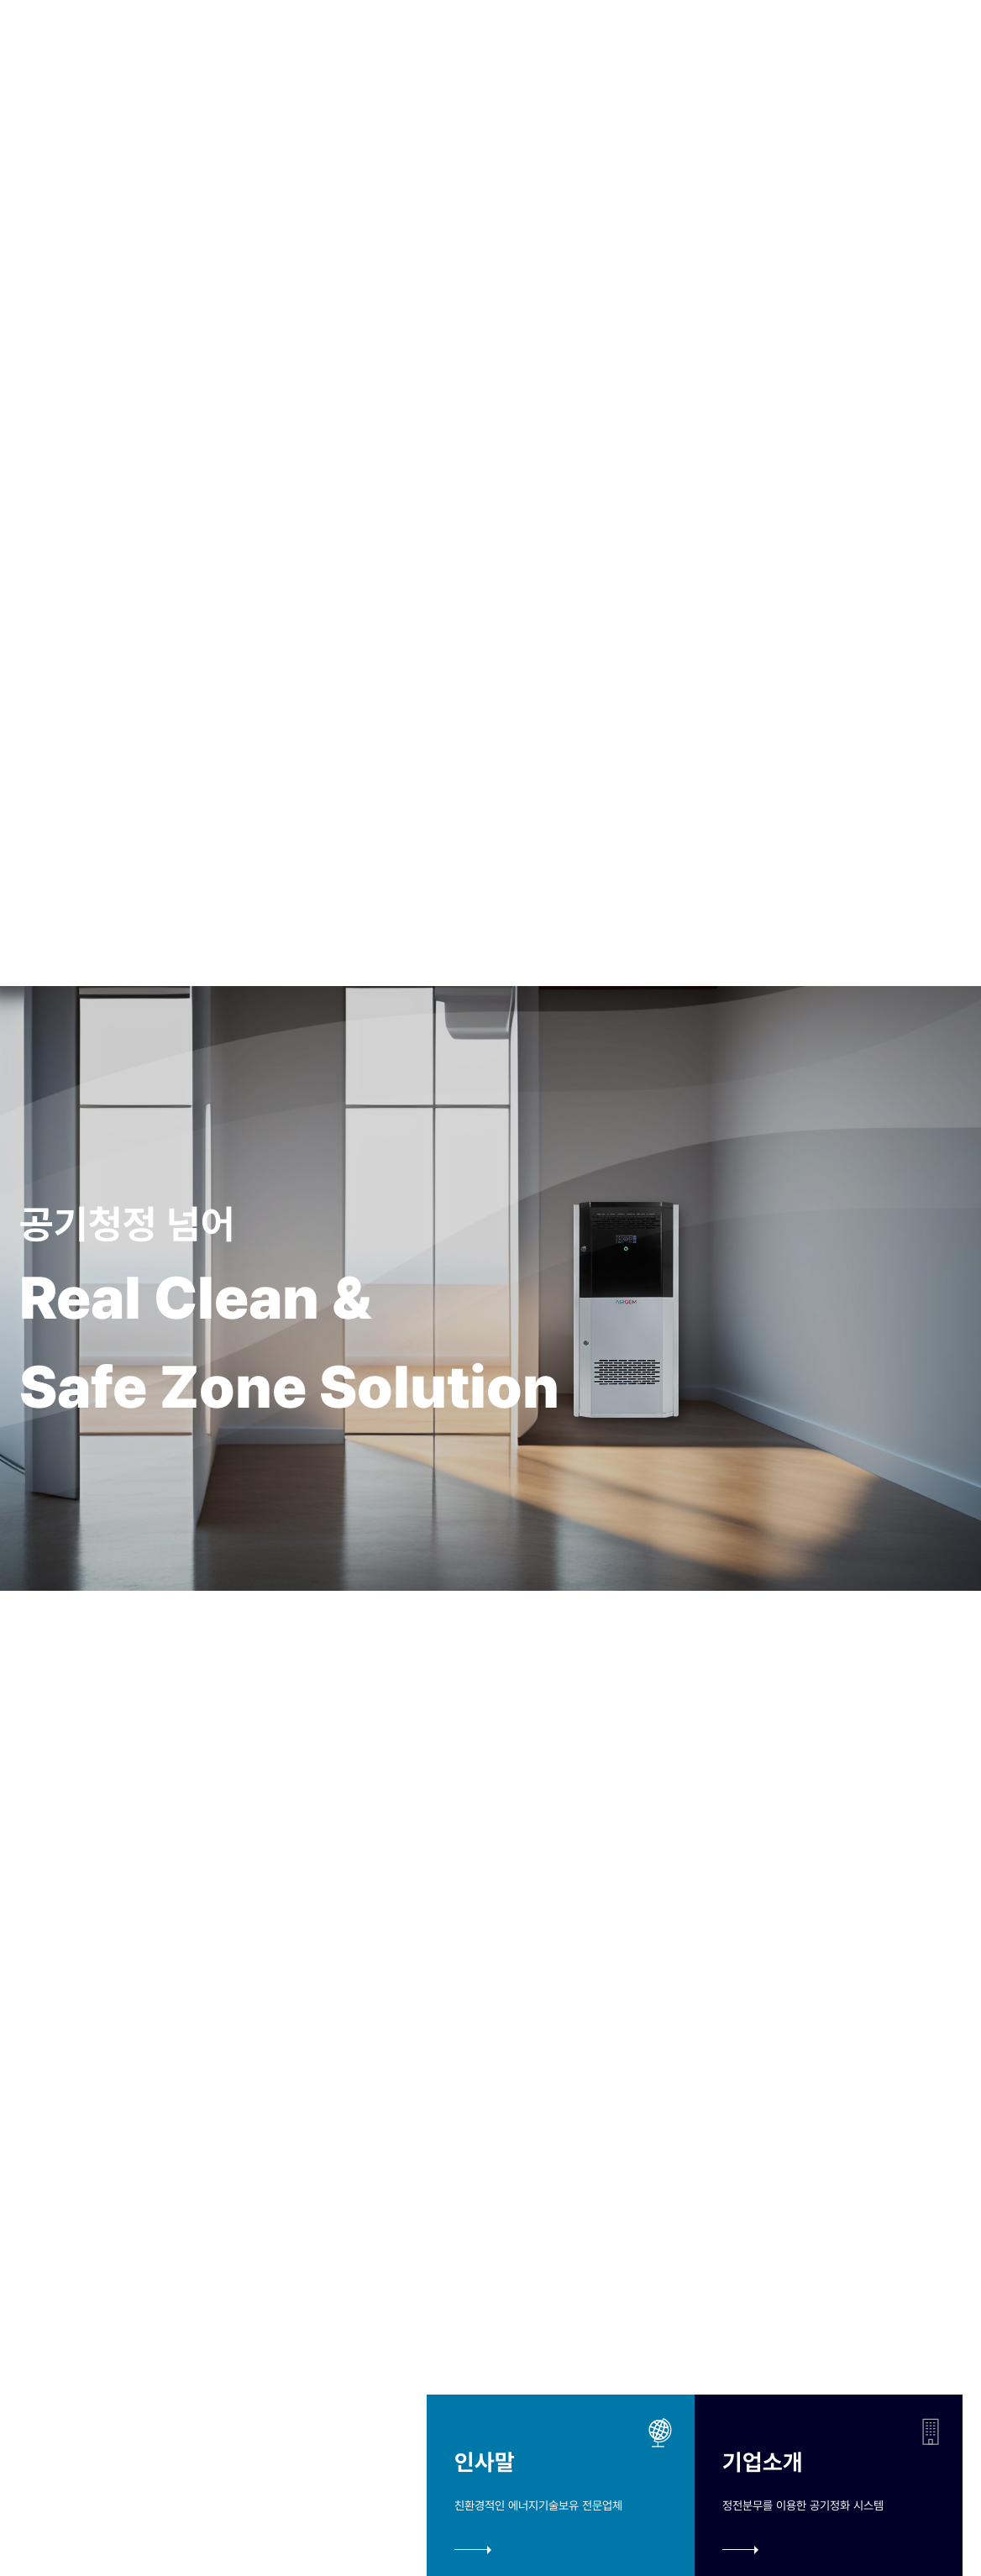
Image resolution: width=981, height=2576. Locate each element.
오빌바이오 (320, 47)
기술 (408, 47)
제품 (472, 47)
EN (903, 48)
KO (873, 48)
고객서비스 (666, 47)
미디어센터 (559, 47)
